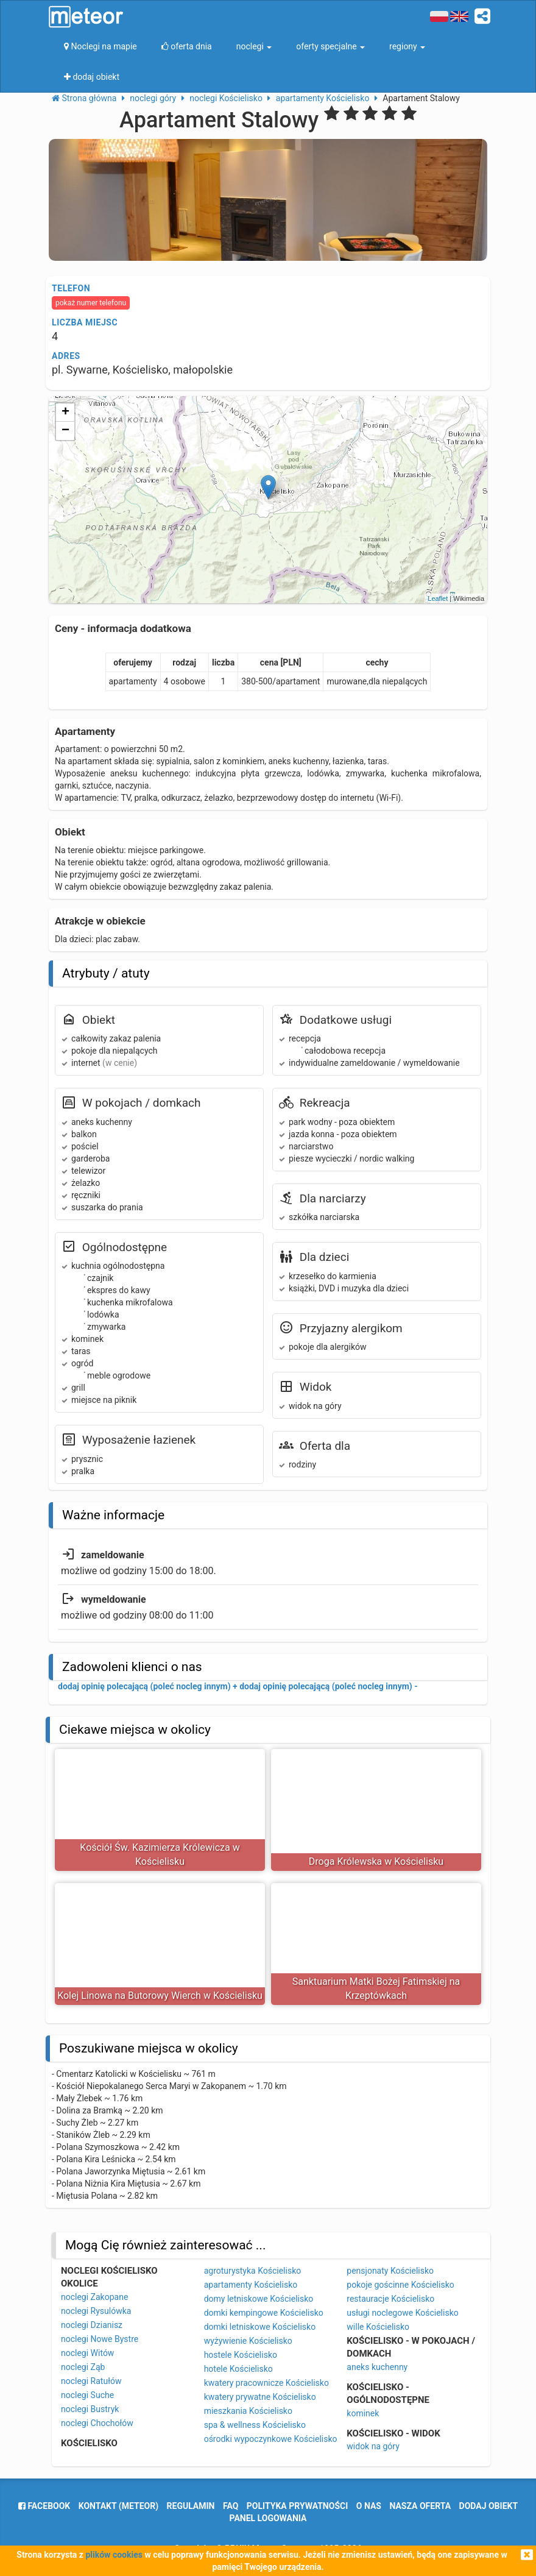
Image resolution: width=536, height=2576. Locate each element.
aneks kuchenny (377, 2367)
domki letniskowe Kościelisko (260, 2327)
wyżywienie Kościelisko (248, 2341)
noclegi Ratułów (91, 2381)
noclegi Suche (87, 2395)
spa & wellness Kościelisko (255, 2425)
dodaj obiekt (488, 2506)
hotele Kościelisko (238, 2369)
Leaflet (438, 598)
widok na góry (373, 2446)
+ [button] (65, 412)
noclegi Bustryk (90, 2409)
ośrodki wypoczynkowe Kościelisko (270, 2439)
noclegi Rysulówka (96, 2311)
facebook (44, 2506)
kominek (363, 2413)
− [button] (65, 431)
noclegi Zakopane (94, 2297)
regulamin (191, 2506)
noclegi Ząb (83, 2367)
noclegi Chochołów (97, 2423)
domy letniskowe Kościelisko (259, 2299)
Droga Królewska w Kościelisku (376, 1861)
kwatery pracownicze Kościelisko (266, 2383)
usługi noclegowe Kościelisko (402, 2313)
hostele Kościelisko (240, 2355)
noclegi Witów (87, 2353)
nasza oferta (420, 2506)
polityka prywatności (297, 2506)
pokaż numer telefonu (90, 303)
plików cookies (113, 2555)
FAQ (230, 2506)
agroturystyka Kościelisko (253, 2271)
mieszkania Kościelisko (248, 2411)
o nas (368, 2506)
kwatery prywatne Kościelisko (260, 2397)
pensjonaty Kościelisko (390, 2271)
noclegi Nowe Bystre (99, 2339)
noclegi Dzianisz (91, 2325)
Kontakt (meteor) (118, 2506)
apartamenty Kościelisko (251, 2285)
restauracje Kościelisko (390, 2299)
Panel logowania (268, 2518)
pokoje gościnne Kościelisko (400, 2285)
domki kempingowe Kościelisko (263, 2313)
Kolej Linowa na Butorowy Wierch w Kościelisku (160, 1995)
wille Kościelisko (378, 2327)
